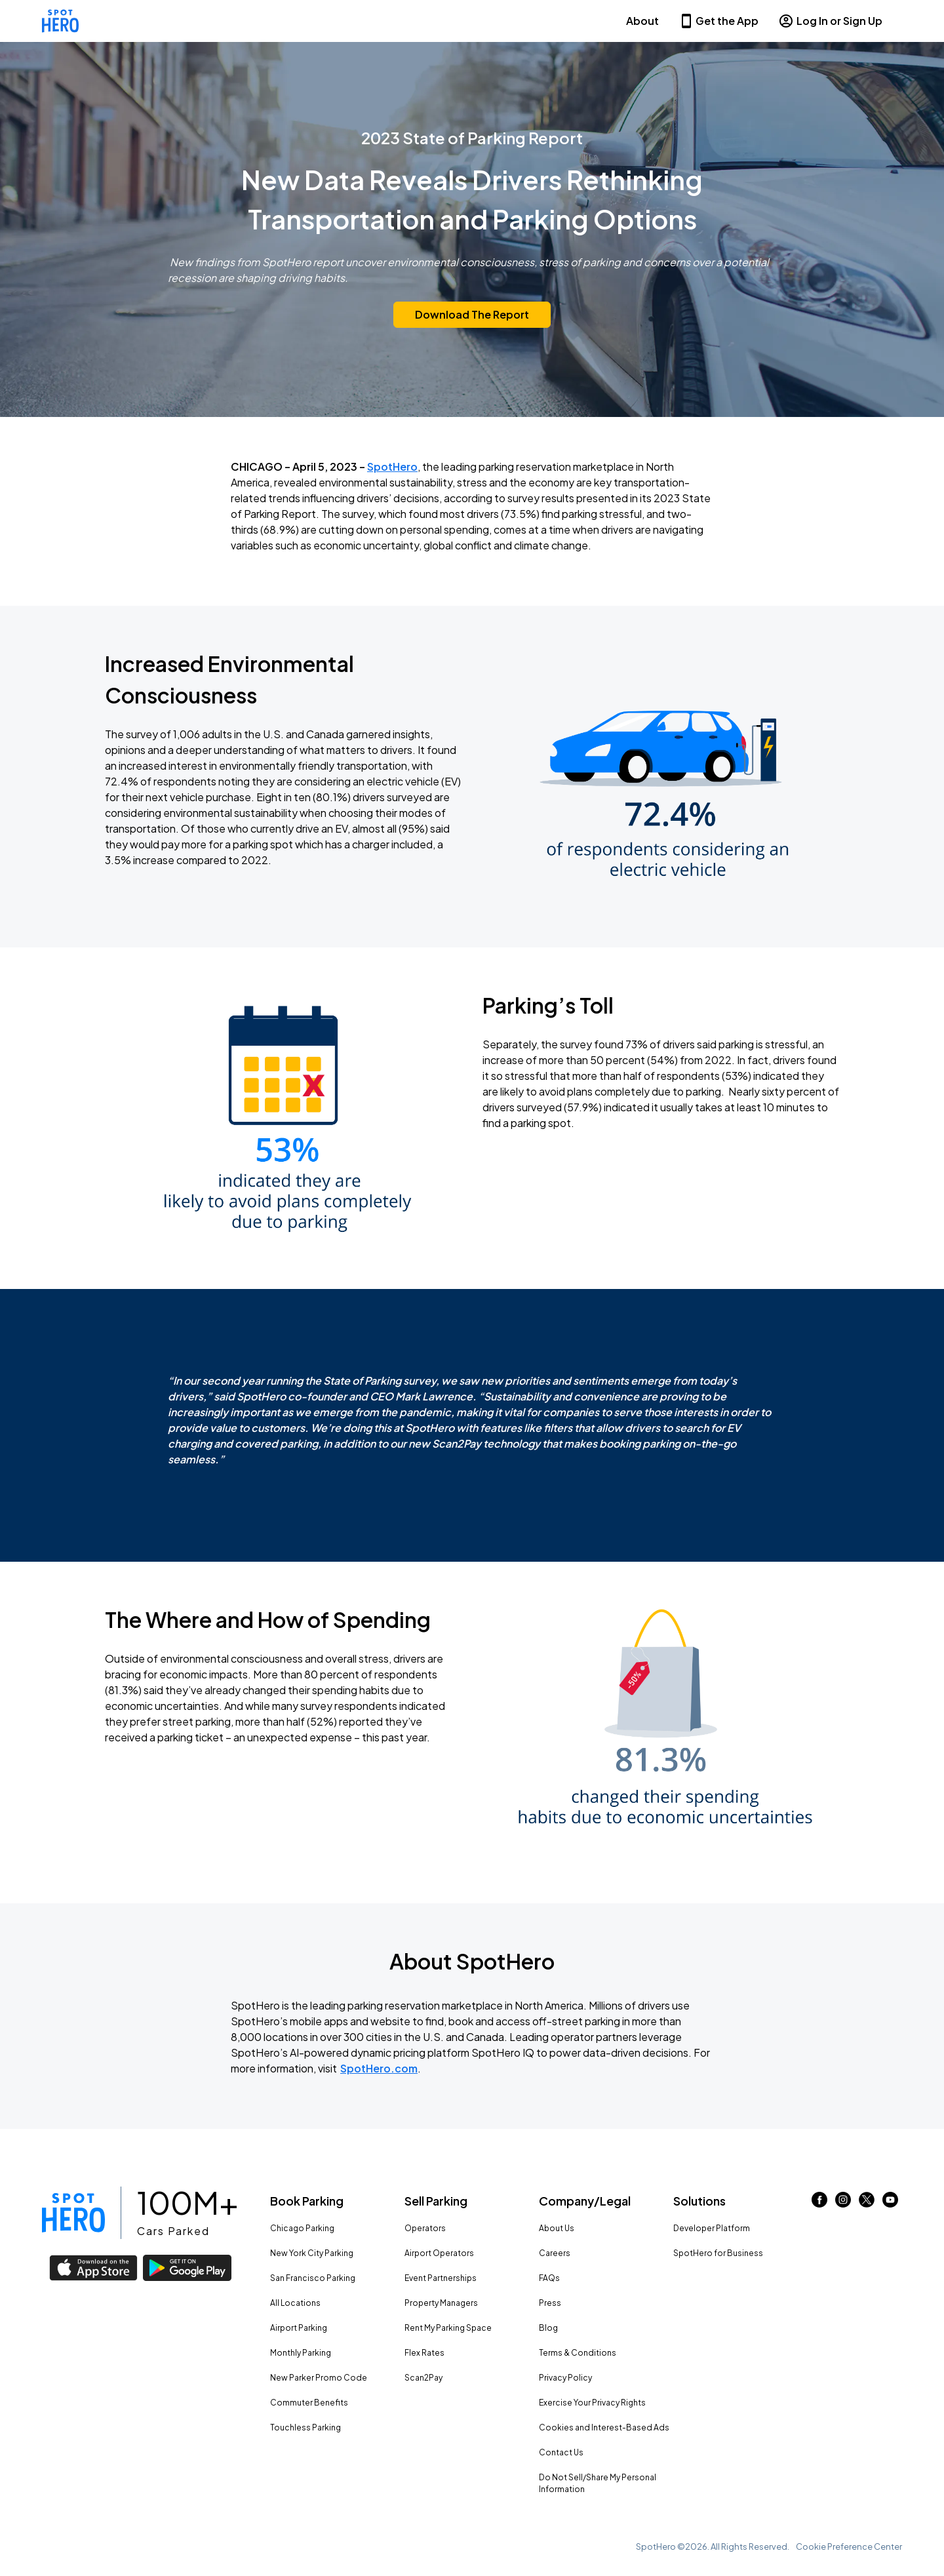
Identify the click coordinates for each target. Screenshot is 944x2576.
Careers (554, 2253)
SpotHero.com (379, 2068)
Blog (548, 2328)
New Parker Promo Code (318, 2378)
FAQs (549, 2278)
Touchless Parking (305, 2427)
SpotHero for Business (718, 2253)
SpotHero (392, 466)
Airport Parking (298, 2328)
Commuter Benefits (309, 2403)
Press (550, 2303)
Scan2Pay (423, 2378)
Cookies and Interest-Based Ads (604, 2427)
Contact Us (561, 2452)
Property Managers (441, 2303)
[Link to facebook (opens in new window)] (819, 2203)
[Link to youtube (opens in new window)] (890, 2203)
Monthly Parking (300, 2353)
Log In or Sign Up (830, 21)
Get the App (718, 21)
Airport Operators (439, 2253)
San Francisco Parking (312, 2278)
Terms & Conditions (577, 2353)
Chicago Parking (302, 2228)
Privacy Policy (565, 2378)
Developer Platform (711, 2228)
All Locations (295, 2303)
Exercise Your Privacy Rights (592, 2403)
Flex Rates (424, 2353)
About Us (556, 2228)
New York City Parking (311, 2253)
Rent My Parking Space (448, 2328)
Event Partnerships (440, 2278)
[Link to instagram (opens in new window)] (843, 2203)
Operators (425, 2228)
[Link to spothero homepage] (73, 2212)
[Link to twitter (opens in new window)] (867, 2203)
